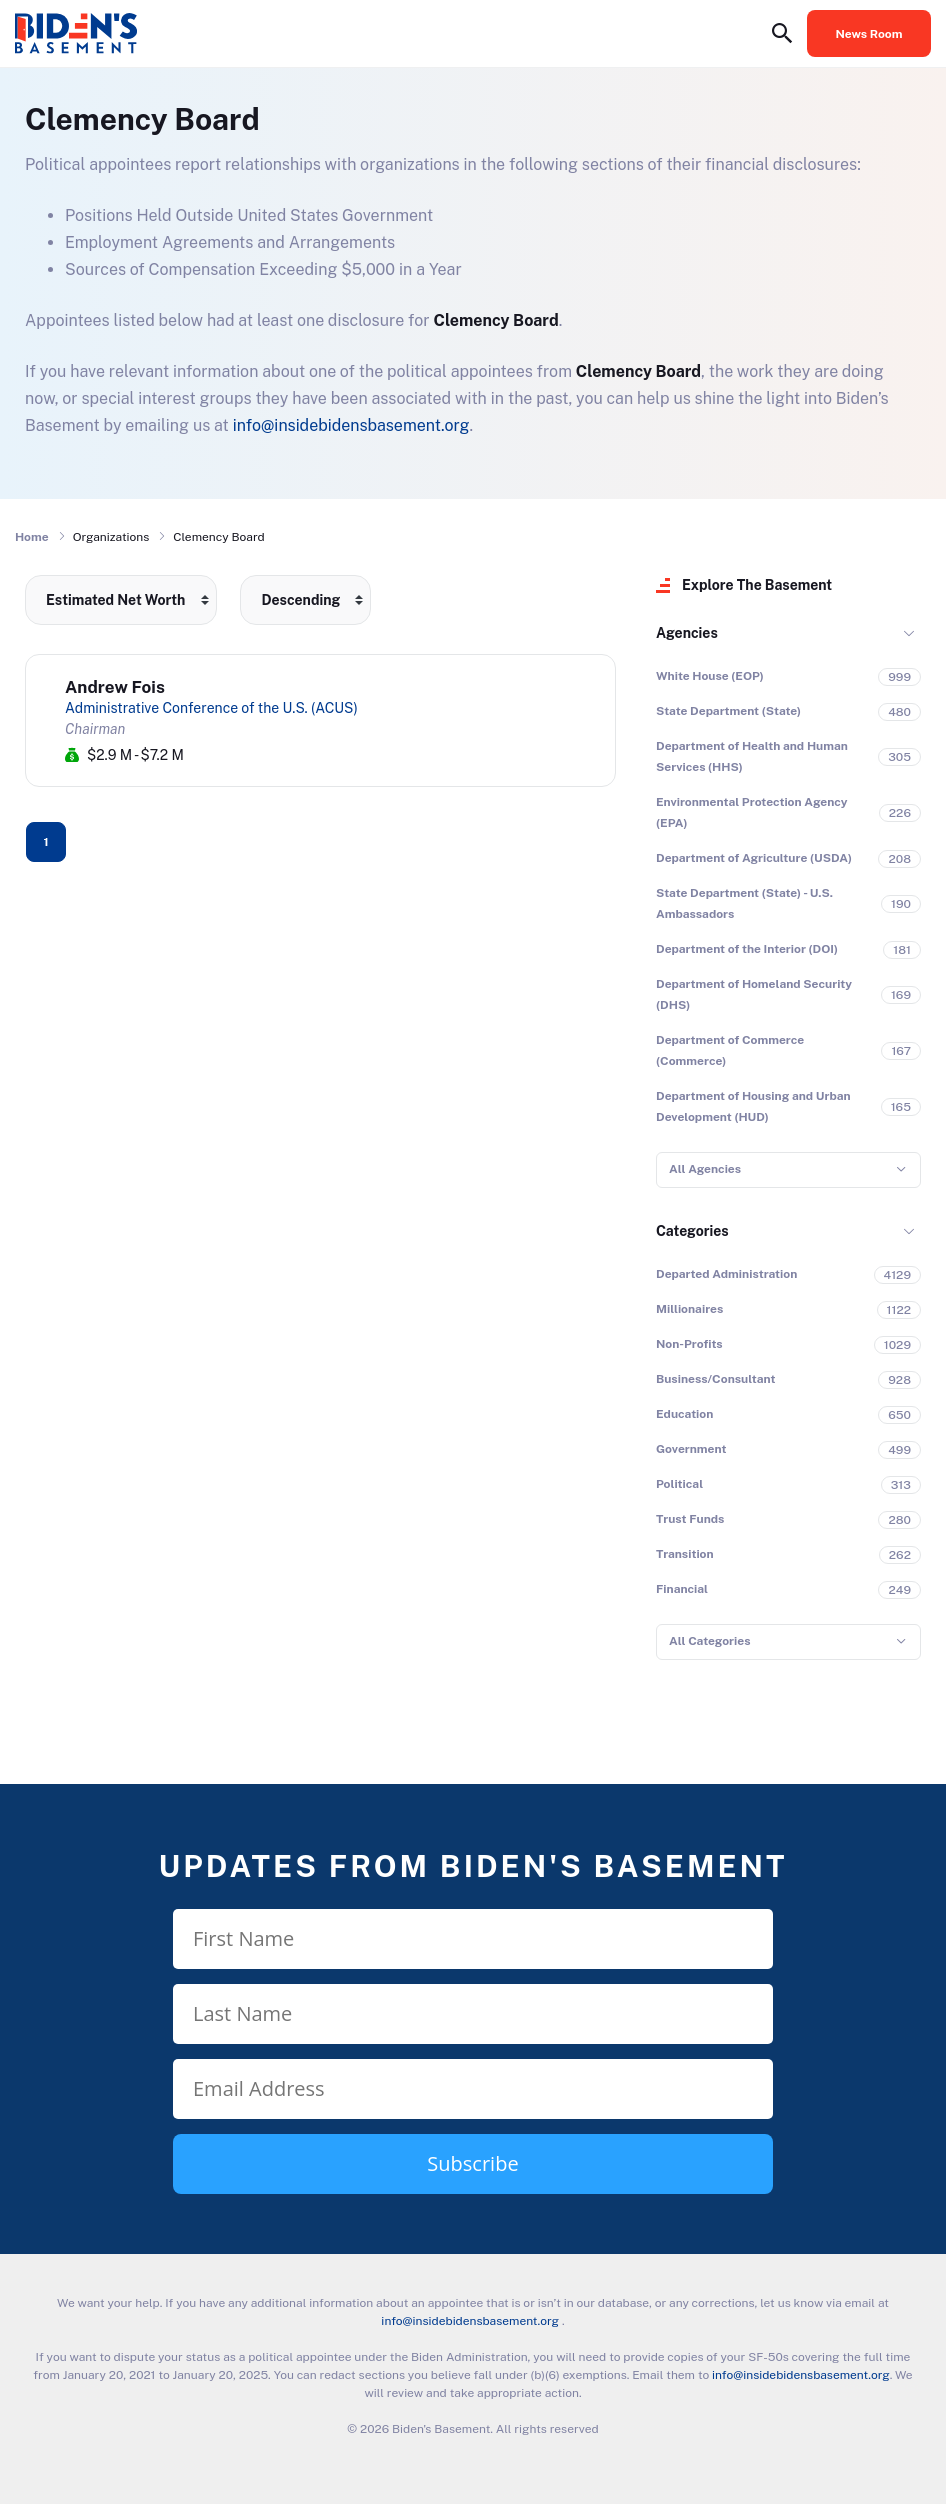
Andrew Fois (115, 687)
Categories (692, 1231)
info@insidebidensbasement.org (351, 425)
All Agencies (705, 1169)
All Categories (709, 1641)
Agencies (687, 633)
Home (32, 537)
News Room (869, 34)
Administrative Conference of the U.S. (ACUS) (211, 708)
